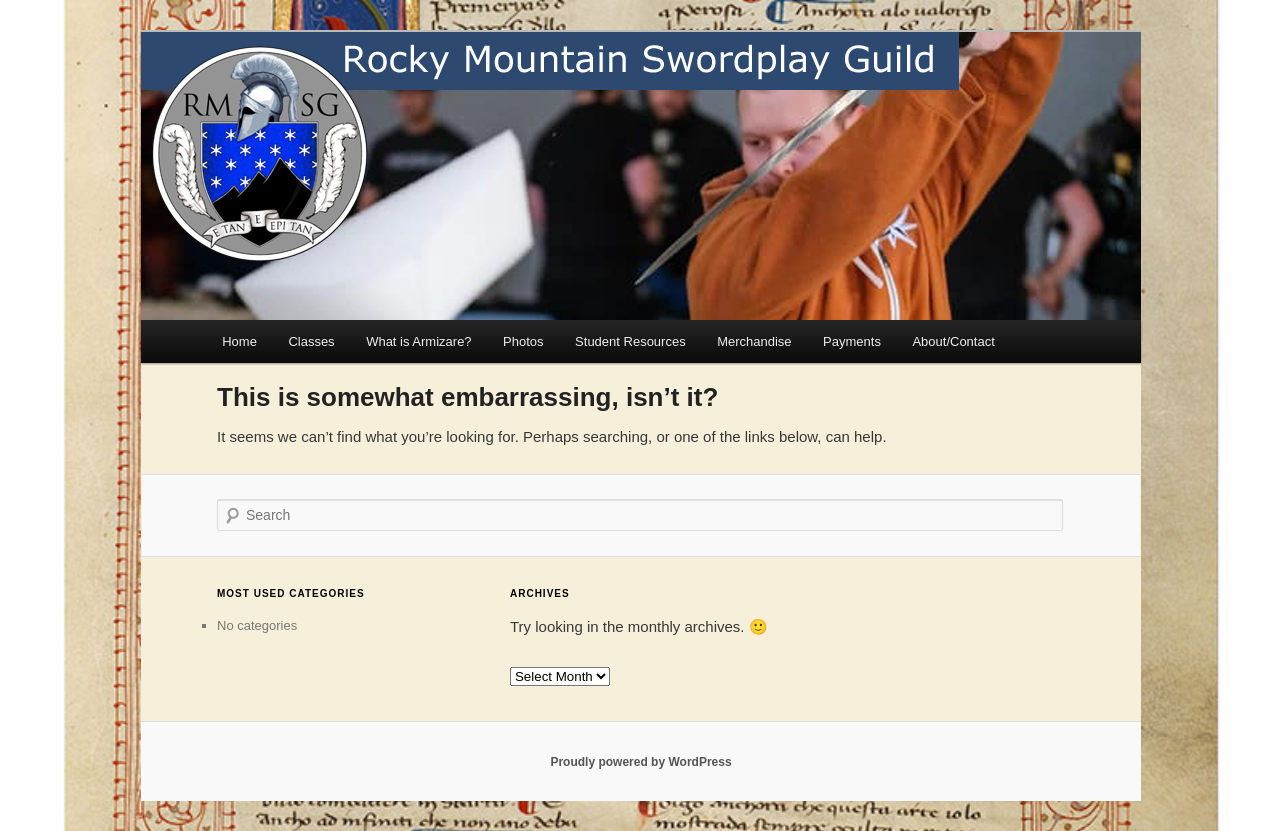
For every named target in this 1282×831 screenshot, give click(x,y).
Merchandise (754, 341)
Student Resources (630, 341)
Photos (523, 341)
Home (239, 341)
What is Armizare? (418, 341)
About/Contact (953, 341)
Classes (311, 341)
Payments (852, 341)
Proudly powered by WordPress (640, 762)
